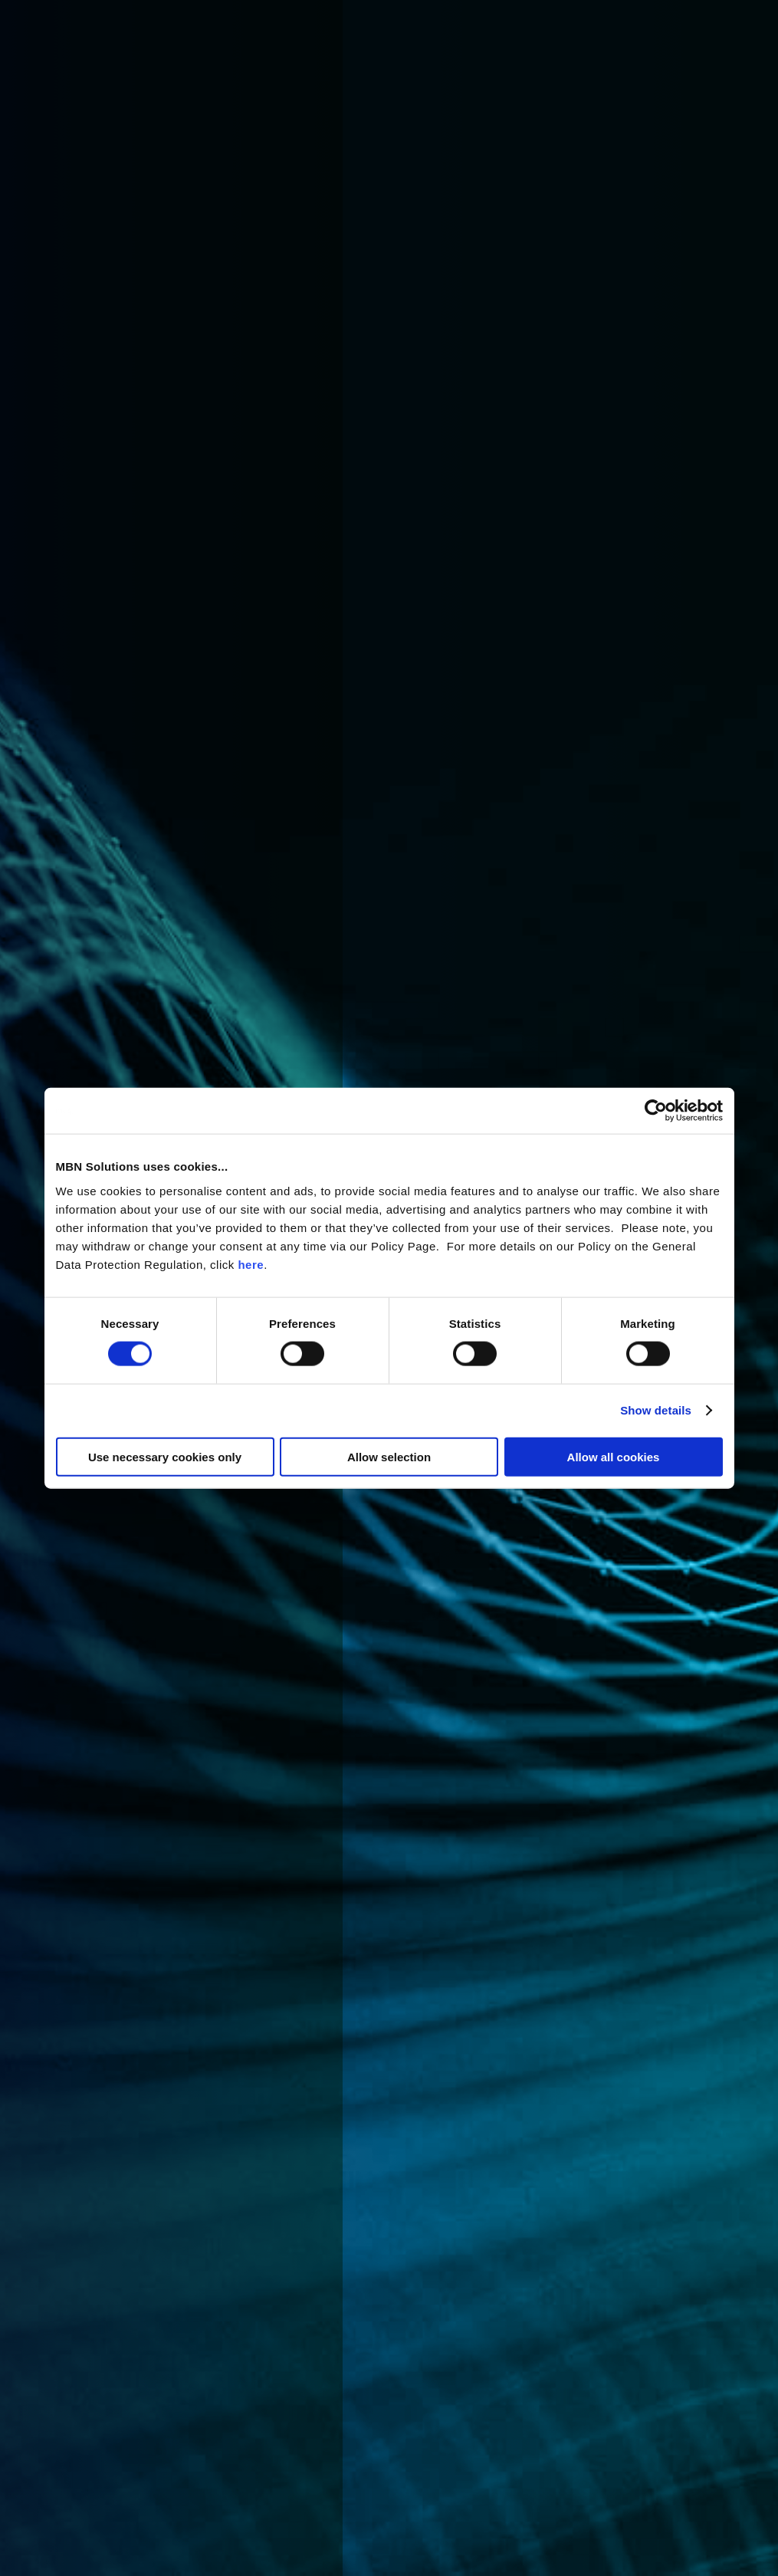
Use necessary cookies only (164, 1456)
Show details (655, 1410)
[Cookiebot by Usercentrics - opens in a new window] (656, 1110)
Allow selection (389, 1456)
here (251, 1263)
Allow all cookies (613, 1456)
